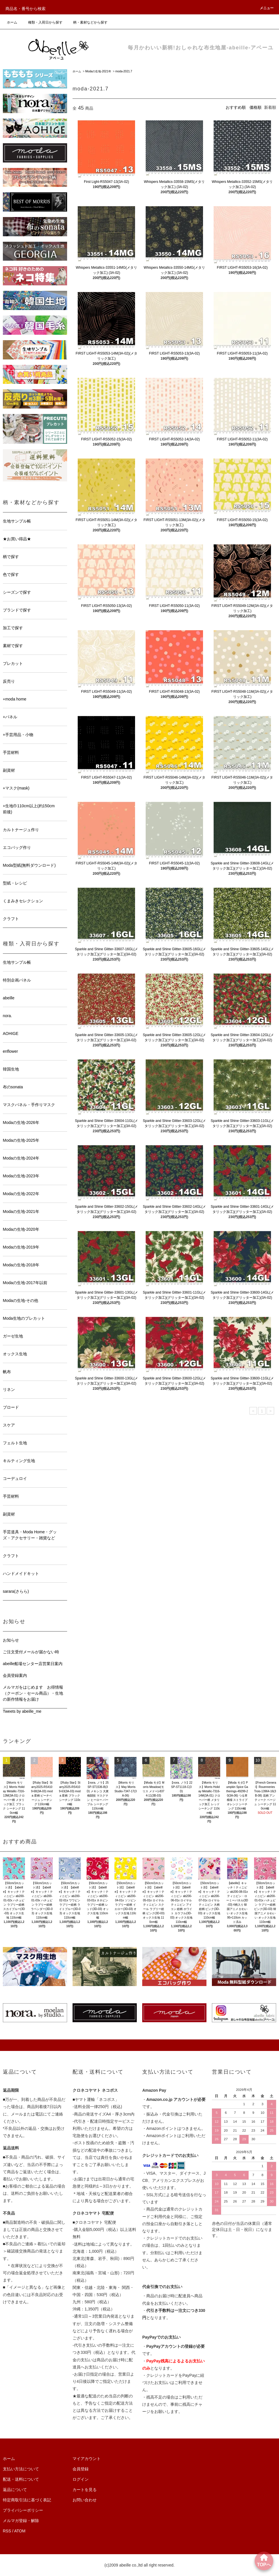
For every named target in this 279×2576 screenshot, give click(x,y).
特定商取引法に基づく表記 (27, 2500)
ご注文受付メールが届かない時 (31, 1652)
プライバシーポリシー (23, 2510)
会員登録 (81, 2469)
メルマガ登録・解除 (21, 2520)
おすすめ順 (236, 107)
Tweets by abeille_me (22, 1711)
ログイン (81, 2479)
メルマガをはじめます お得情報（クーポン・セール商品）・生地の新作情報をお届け (33, 1693)
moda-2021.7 (123, 71)
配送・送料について (21, 2479)
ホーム (12, 22)
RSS (7, 2531)
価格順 (255, 107)
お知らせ (11, 1640)
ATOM (19, 2531)
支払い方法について (21, 2469)
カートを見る (85, 2489)
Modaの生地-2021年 (98, 71)
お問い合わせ (85, 2500)
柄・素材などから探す (87, 22)
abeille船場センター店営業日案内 (33, 1663)
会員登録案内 (15, 1675)
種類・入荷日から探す (42, 22)
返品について (15, 2489)
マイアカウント (87, 2458)
